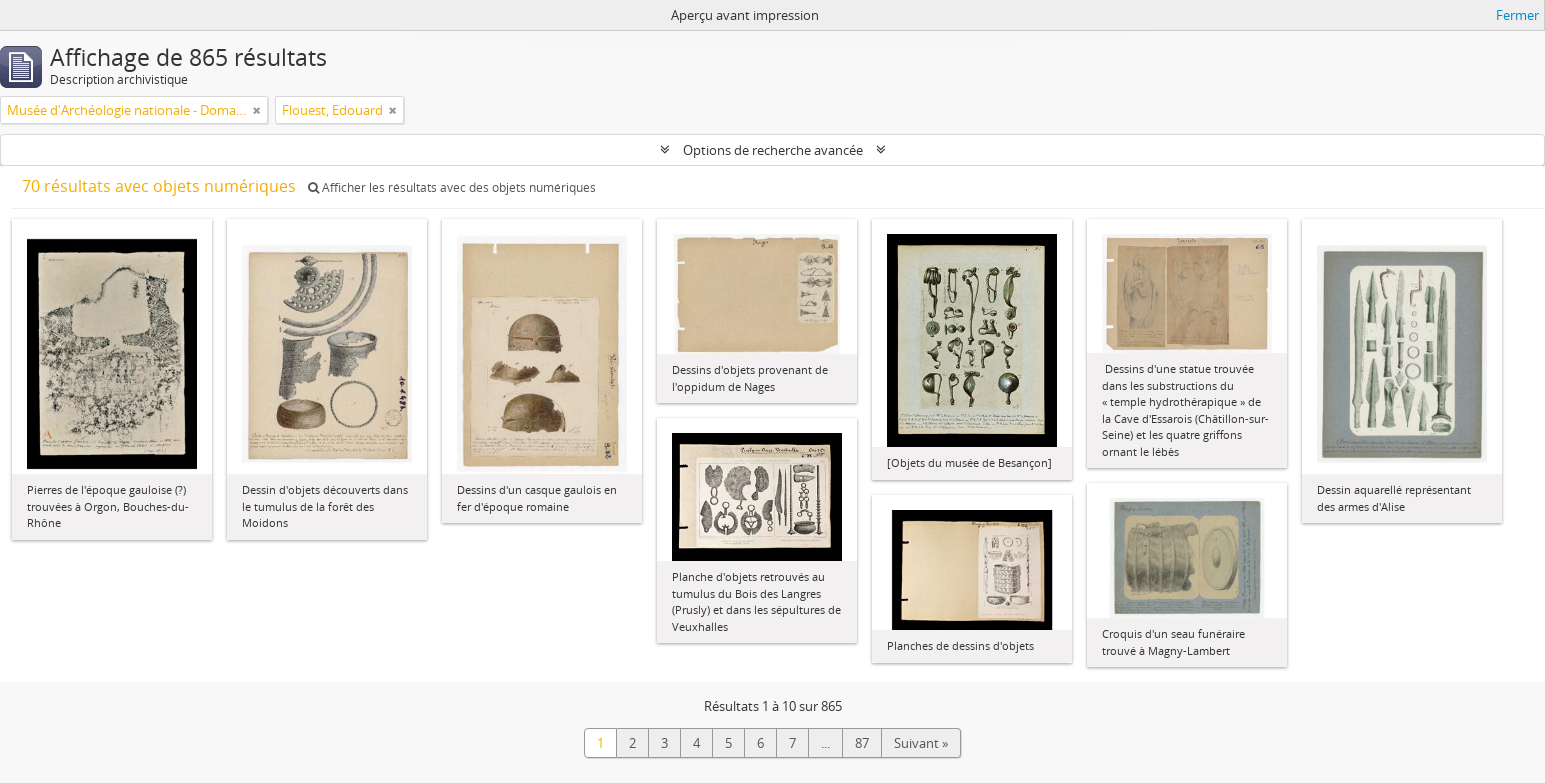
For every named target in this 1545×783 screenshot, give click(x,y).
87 (862, 743)
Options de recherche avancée (773, 150)
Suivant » (921, 743)
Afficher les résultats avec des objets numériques (452, 187)
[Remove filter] (257, 110)
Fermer (1517, 15)
